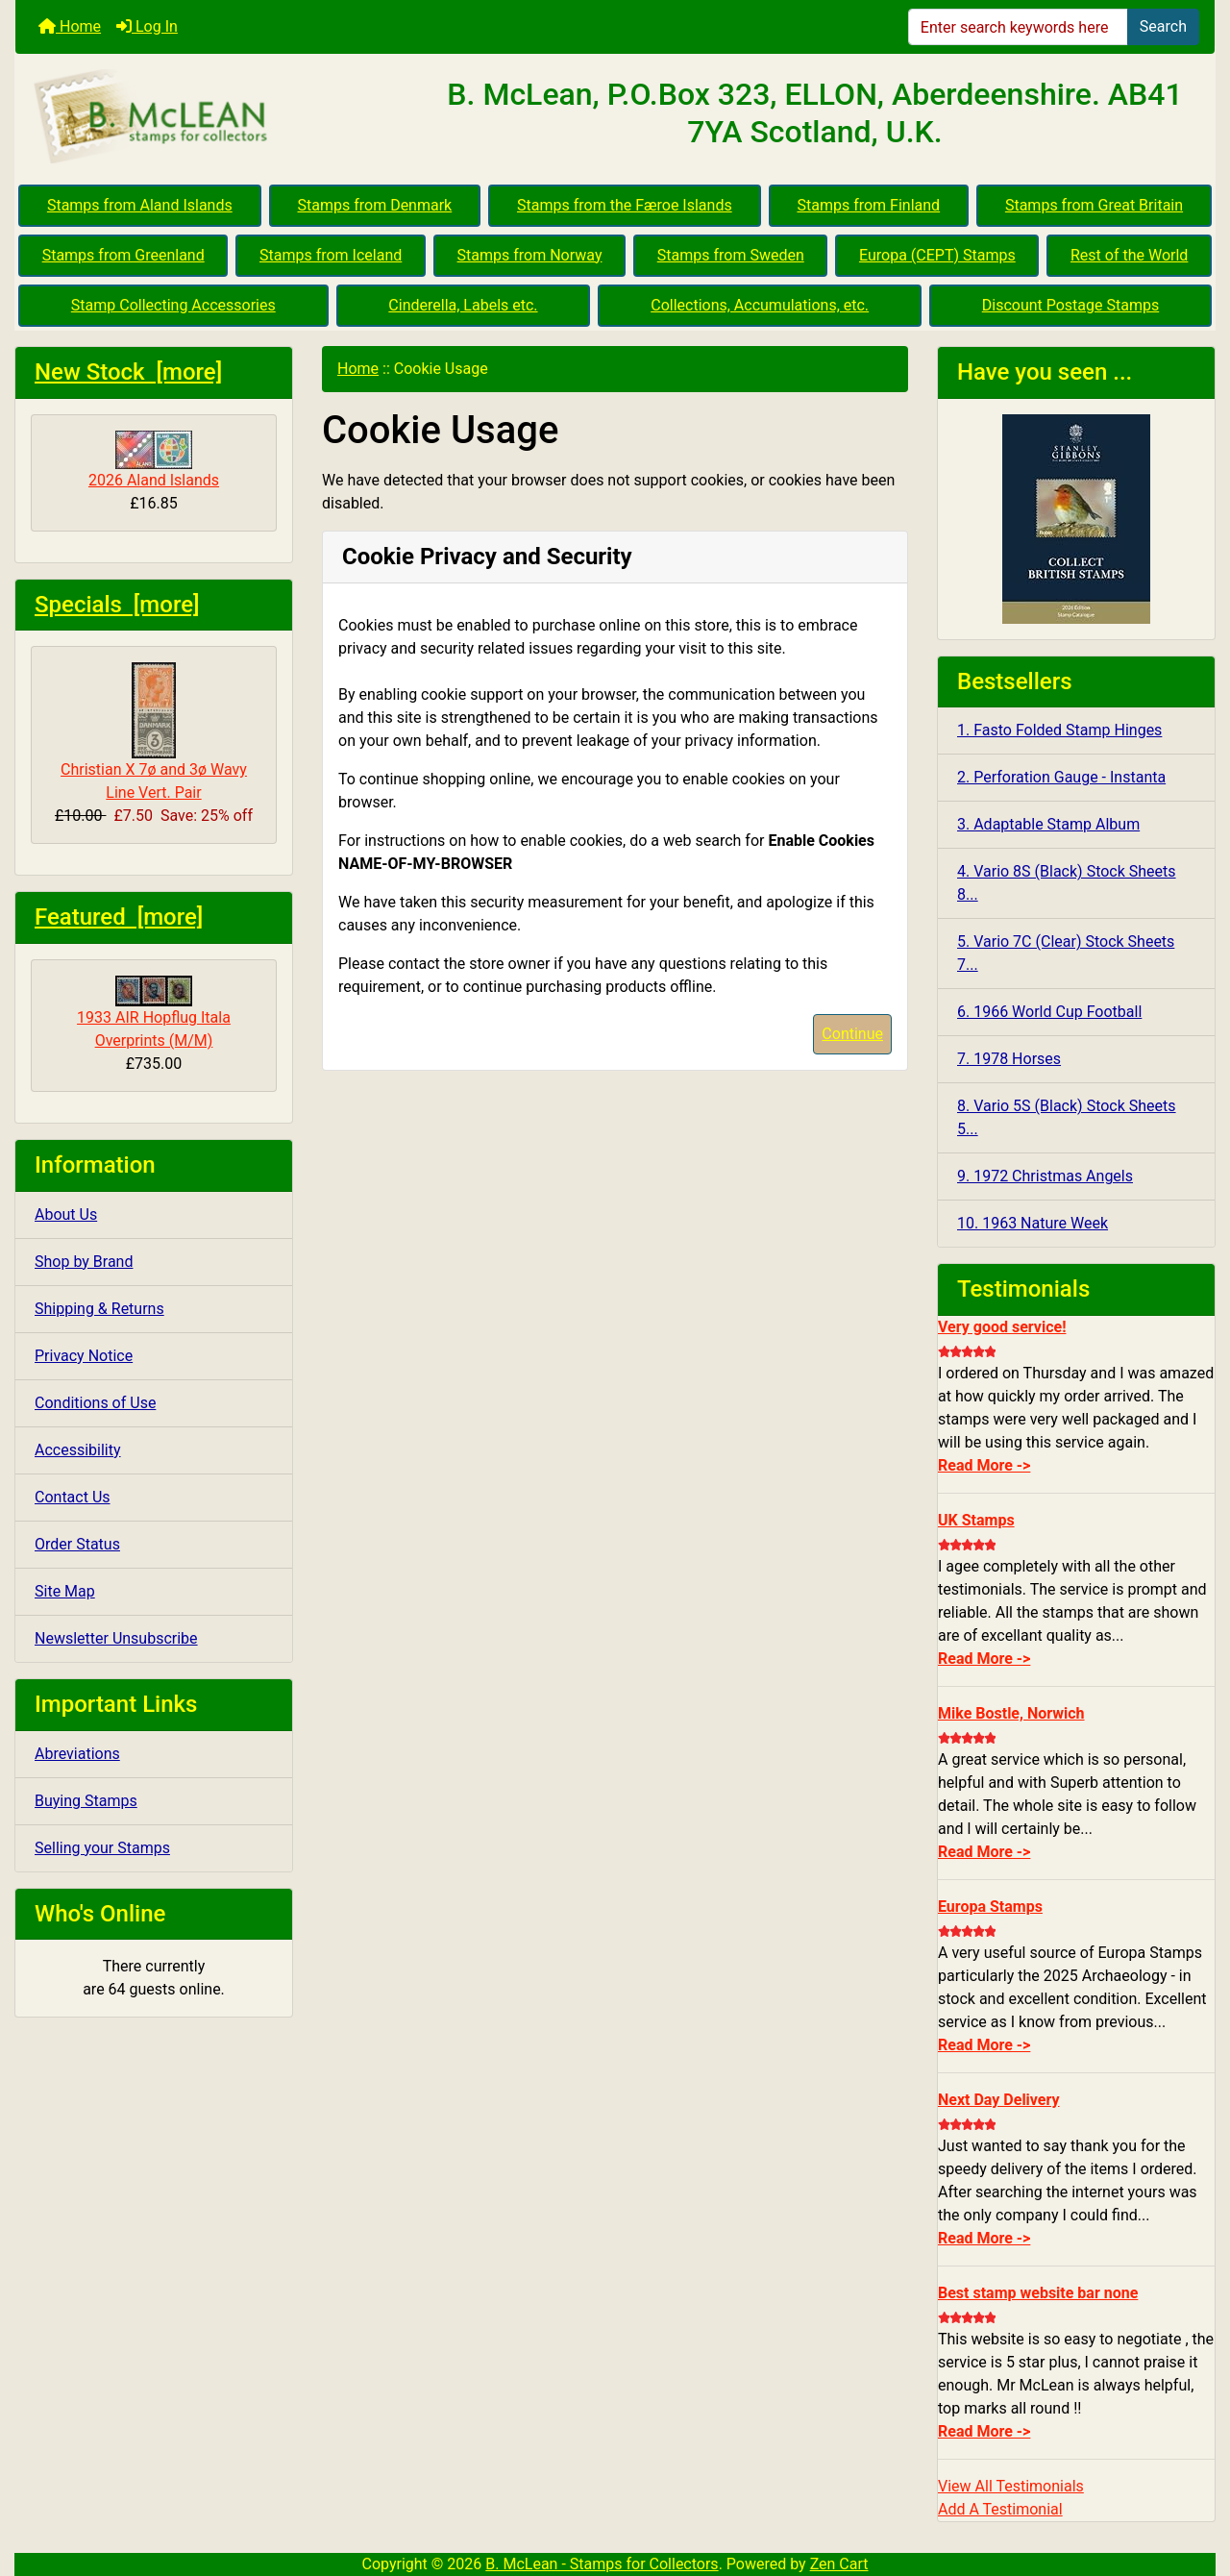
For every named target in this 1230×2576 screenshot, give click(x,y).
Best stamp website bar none (1038, 2293)
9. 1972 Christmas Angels (1045, 1176)
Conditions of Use (95, 1403)
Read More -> (984, 1465)
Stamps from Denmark (375, 205)
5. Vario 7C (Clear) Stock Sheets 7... (1065, 953)
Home (69, 26)
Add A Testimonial (1000, 2509)
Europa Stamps (990, 1906)
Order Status (77, 1544)
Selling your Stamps (102, 1848)
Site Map (65, 1591)
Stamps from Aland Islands (140, 205)
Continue (852, 1034)
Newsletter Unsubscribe (116, 1638)
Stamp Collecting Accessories (173, 305)
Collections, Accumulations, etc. (760, 305)
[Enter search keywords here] (1018, 27)
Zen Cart (839, 2564)
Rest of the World (1129, 255)
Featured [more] (119, 917)
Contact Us (73, 1497)
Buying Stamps (86, 1801)
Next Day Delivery (999, 2100)
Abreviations (77, 1754)
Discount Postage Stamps (1070, 305)
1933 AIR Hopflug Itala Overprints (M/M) (154, 1013)
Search (1163, 26)
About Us (66, 1214)
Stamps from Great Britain (1094, 205)
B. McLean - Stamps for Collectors (601, 2564)
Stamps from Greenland (123, 255)
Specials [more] (117, 604)
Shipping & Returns (99, 1309)
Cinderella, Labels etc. (462, 305)
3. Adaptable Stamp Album (1048, 824)
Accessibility (78, 1450)
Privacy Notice (84, 1356)
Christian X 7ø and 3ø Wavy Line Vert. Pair (154, 732)
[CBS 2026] (1076, 517)
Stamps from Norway (530, 255)
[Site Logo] (215, 117)
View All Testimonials (1011, 2486)
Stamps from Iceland (330, 255)
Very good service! (1002, 1327)
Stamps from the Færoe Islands (624, 205)
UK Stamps (976, 1520)
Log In (147, 26)
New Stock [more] (128, 372)
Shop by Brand (84, 1261)
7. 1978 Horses (1009, 1059)
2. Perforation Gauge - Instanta (1061, 777)
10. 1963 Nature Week (1032, 1223)
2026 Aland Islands (153, 460)
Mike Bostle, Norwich (1011, 1713)
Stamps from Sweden (730, 255)
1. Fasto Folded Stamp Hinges (1059, 730)
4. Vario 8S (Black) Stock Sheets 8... (1066, 883)
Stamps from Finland (868, 205)
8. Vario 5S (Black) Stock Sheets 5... (1066, 1117)
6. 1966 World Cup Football (1049, 1012)
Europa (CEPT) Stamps (937, 255)
